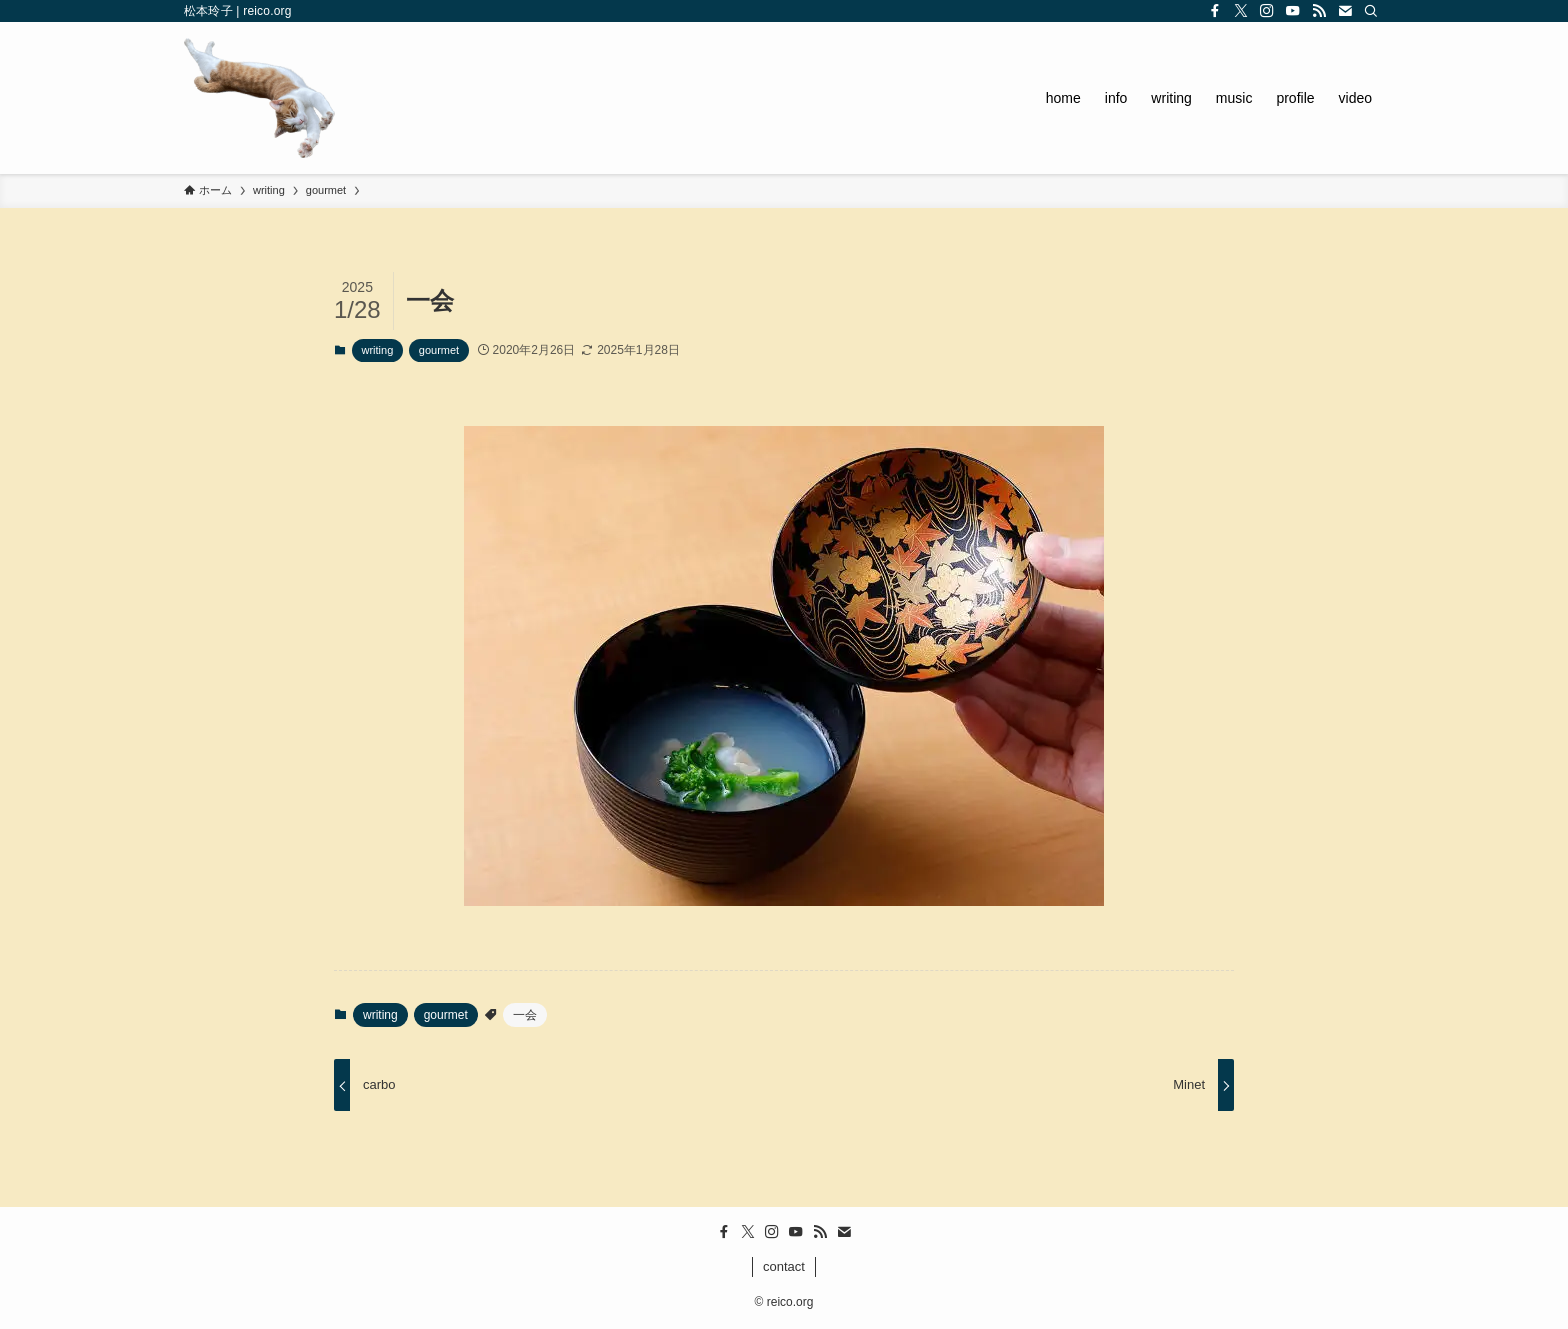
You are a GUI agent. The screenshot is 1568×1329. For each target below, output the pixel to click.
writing (378, 350)
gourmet (439, 350)
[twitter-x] (1241, 11)
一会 (525, 1015)
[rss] (1319, 11)
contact (784, 1266)
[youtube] (1293, 11)
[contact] (1345, 11)
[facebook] (1215, 11)
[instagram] (1267, 11)
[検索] (1371, 11)
